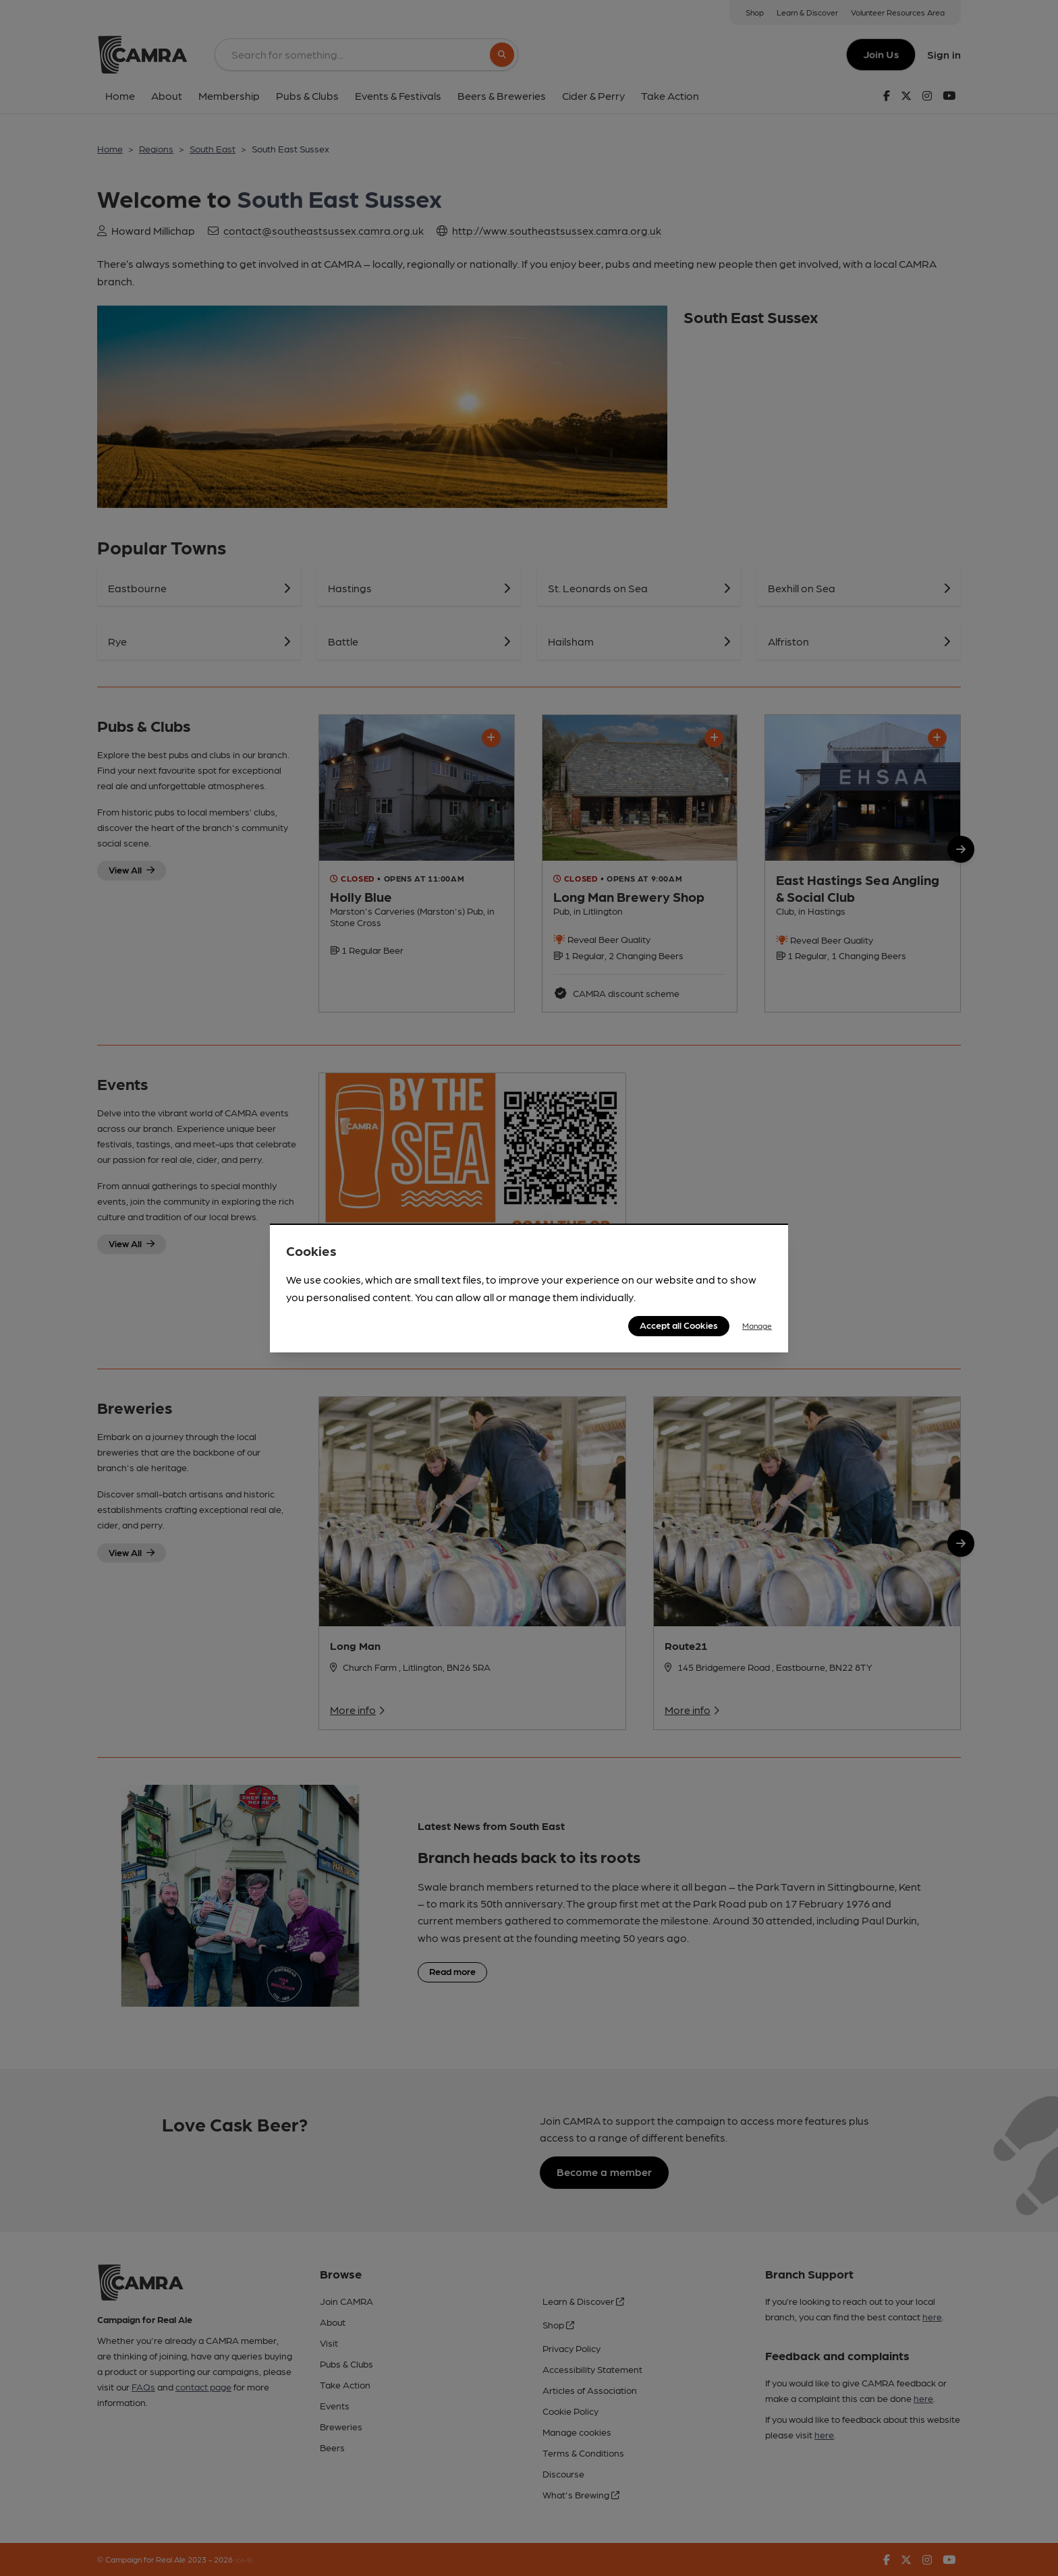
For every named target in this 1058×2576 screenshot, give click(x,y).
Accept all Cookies (679, 1324)
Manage (757, 1325)
